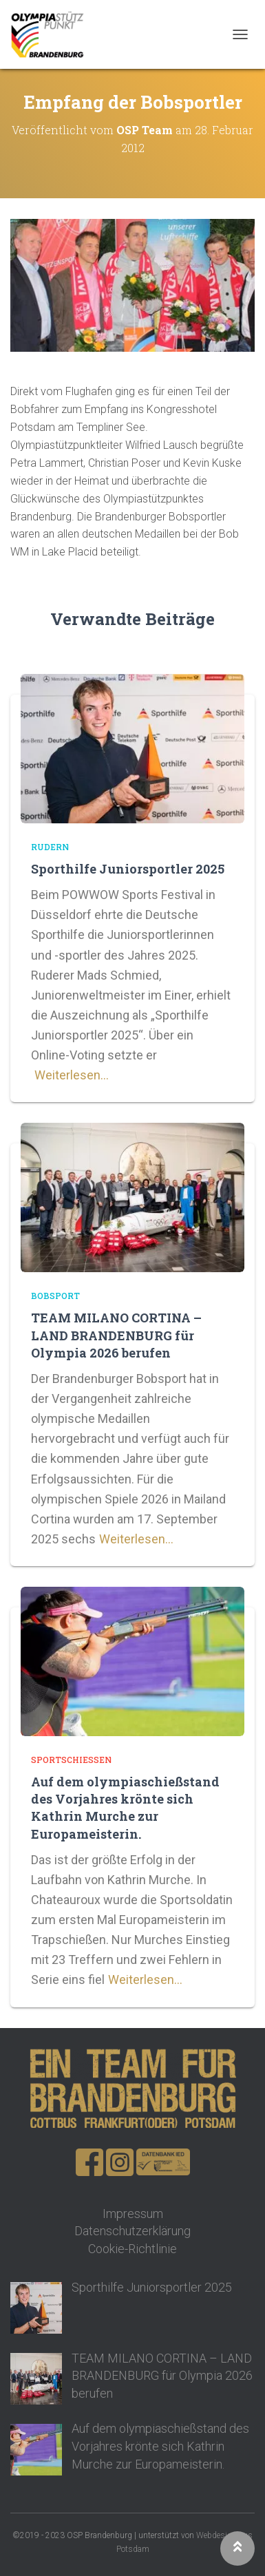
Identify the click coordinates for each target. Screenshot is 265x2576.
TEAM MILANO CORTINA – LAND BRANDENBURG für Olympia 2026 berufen (116, 1334)
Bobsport (55, 1295)
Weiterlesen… (71, 1075)
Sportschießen (71, 1759)
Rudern (50, 846)
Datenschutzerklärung (132, 2231)
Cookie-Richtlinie (132, 2248)
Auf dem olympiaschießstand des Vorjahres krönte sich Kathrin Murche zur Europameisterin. (125, 1807)
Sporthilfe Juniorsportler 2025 (127, 869)
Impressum (133, 2213)
